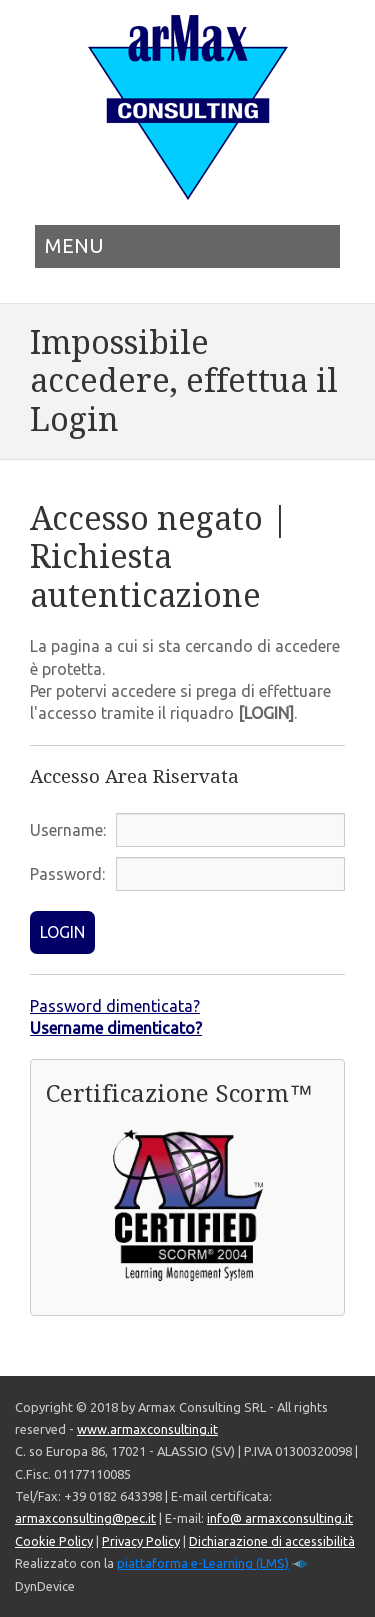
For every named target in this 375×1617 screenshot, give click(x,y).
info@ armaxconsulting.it (280, 1518)
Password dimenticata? (115, 1006)
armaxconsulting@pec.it (85, 1518)
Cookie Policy (54, 1541)
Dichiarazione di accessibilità (272, 1541)
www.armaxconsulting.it (147, 1429)
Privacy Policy (141, 1541)
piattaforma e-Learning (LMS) (203, 1563)
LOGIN (62, 932)
